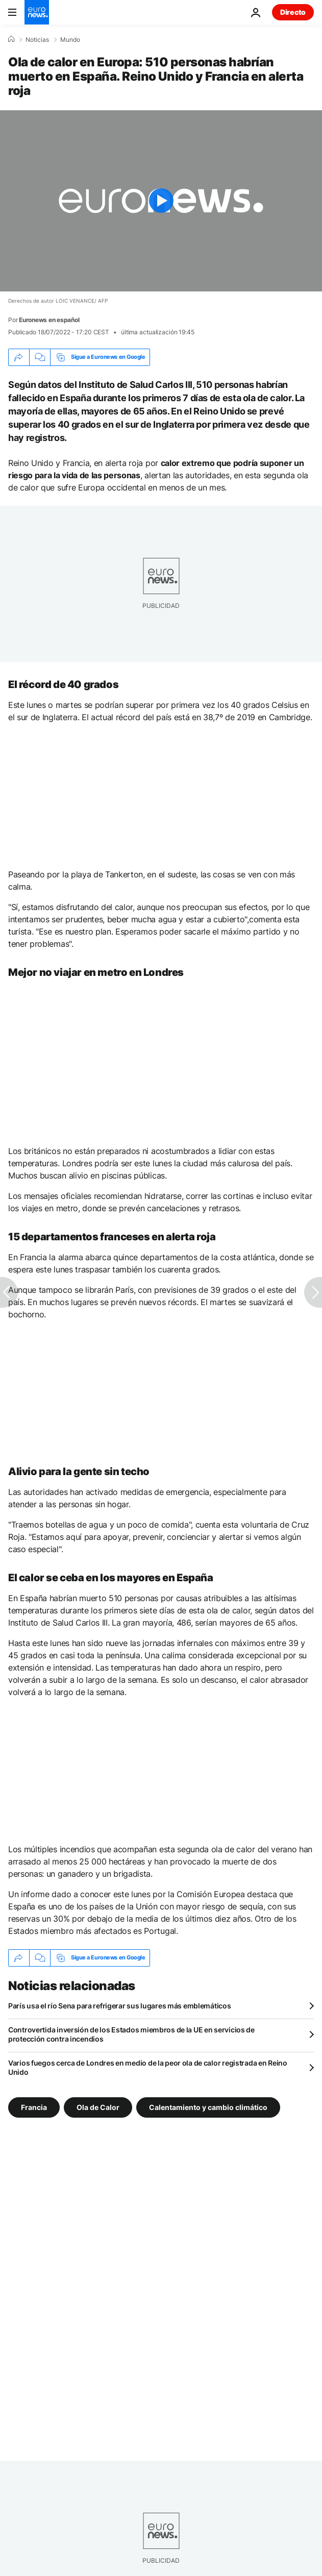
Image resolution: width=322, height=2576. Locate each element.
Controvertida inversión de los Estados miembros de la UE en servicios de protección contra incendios (131, 2034)
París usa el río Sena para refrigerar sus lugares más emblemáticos (119, 2005)
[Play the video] (161, 200)
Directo (293, 12)
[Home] (11, 39)
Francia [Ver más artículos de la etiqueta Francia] (34, 2107)
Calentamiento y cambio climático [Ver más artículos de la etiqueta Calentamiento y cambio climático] (208, 2107)
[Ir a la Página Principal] (36, 12)
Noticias (37, 40)
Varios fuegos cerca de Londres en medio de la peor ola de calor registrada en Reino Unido (147, 2067)
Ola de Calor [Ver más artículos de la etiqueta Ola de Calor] (98, 2107)
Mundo (70, 40)
